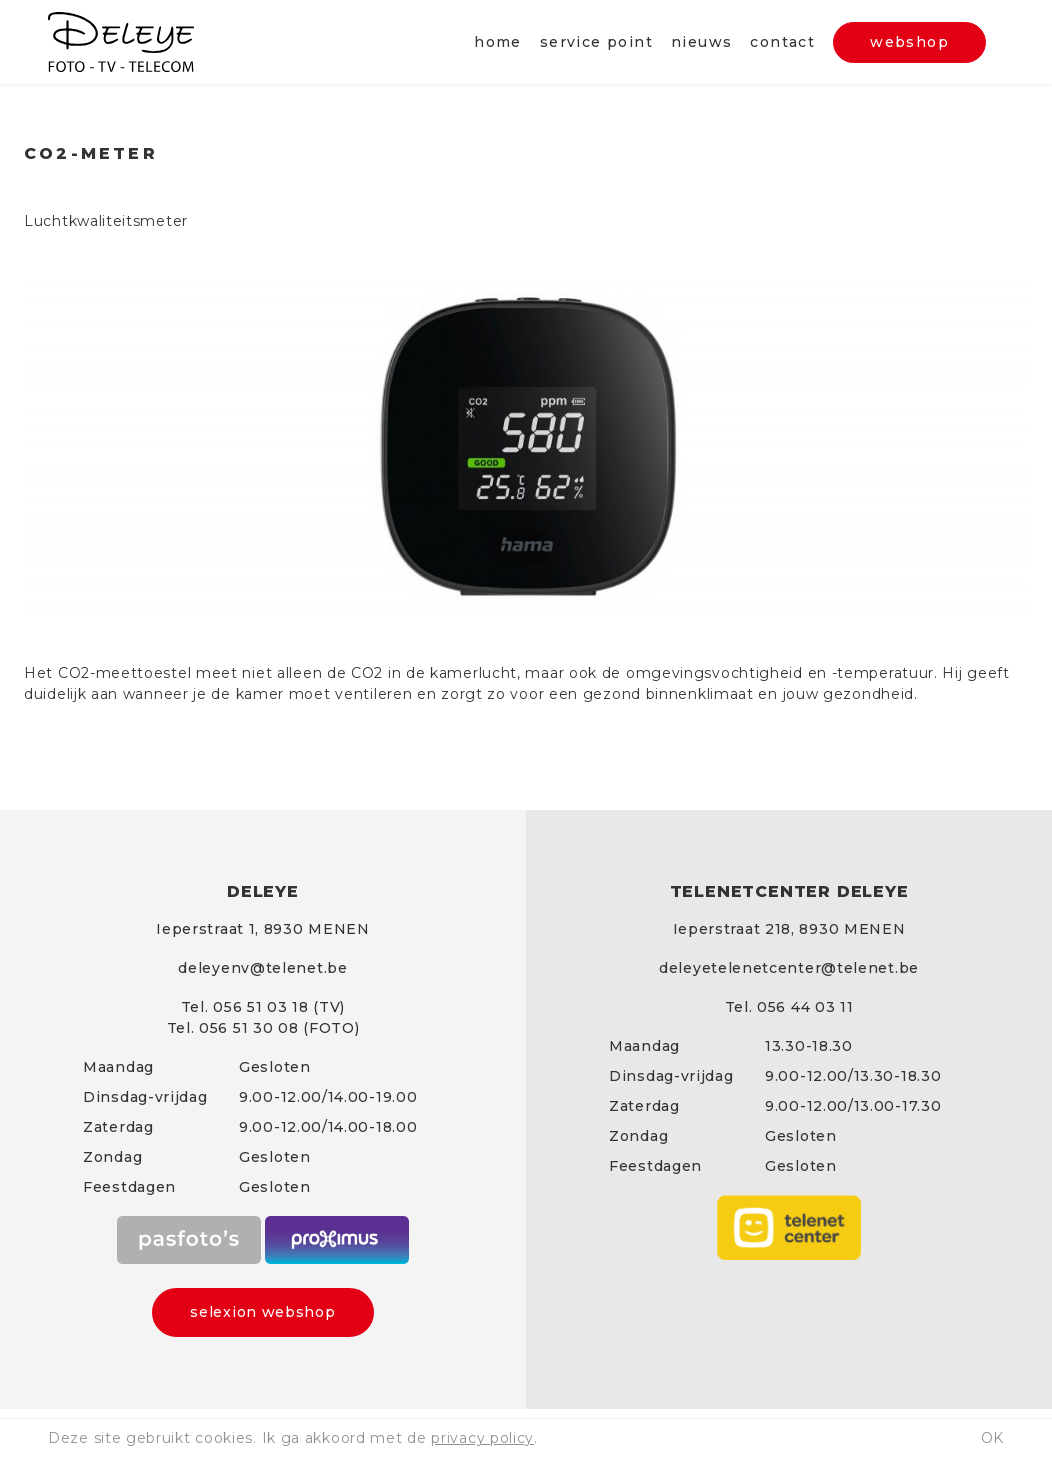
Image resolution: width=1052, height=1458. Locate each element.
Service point (596, 42)
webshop (909, 42)
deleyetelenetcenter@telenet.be (789, 968)
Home (498, 42)
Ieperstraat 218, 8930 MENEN (789, 929)
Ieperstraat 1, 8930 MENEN (263, 929)
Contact (782, 42)
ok (992, 1438)
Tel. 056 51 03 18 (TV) (263, 1007)
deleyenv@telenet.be (262, 968)
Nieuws (701, 42)
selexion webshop (262, 1312)
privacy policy (482, 1438)
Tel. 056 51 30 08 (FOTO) (263, 1028)
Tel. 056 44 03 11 (789, 1007)
